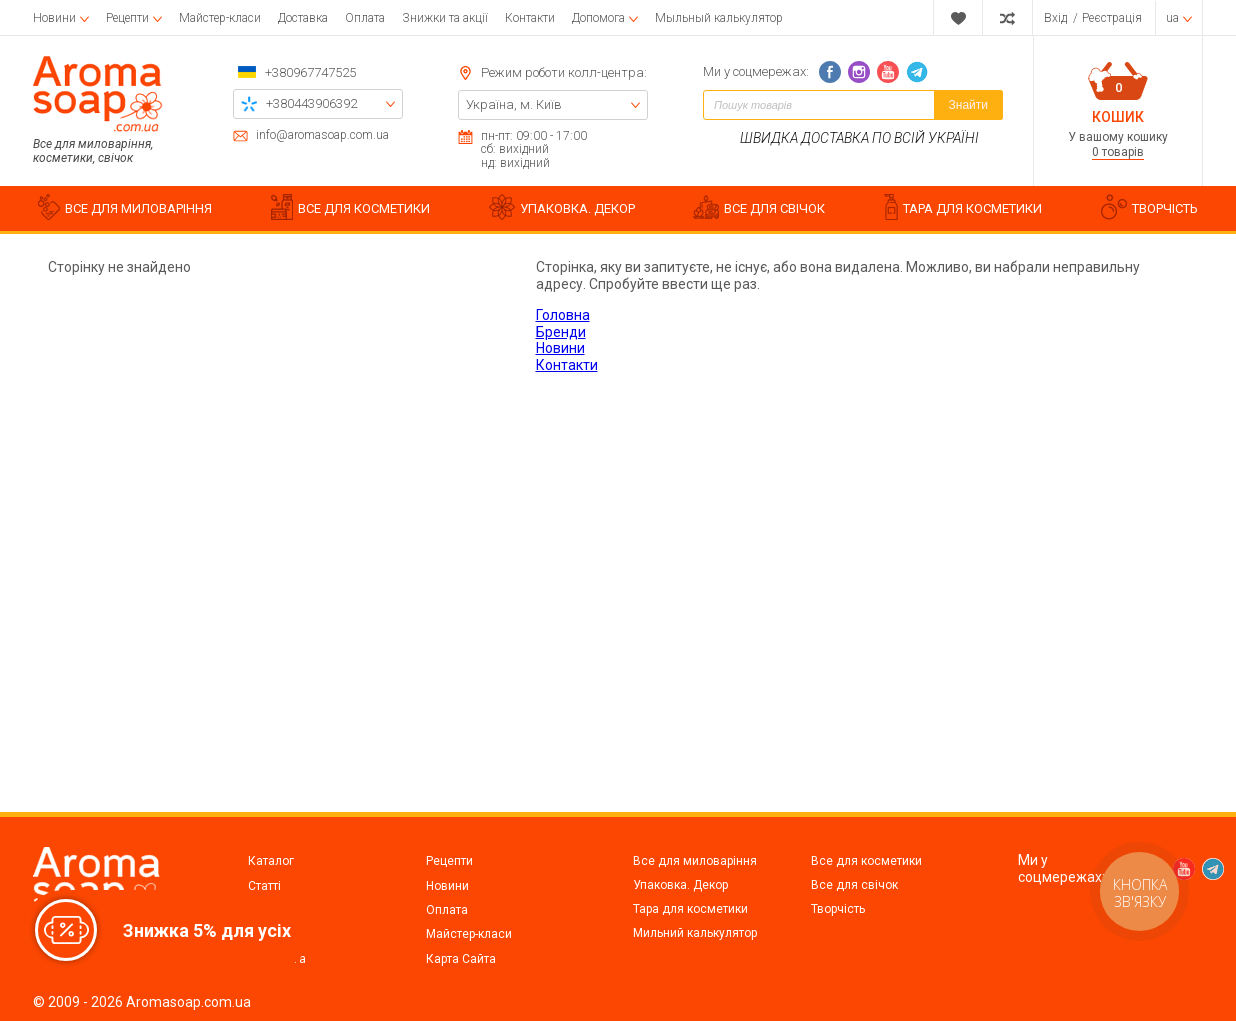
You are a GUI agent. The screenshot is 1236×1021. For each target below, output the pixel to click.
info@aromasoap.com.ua (322, 135)
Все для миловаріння (695, 861)
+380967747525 (310, 72)
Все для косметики (866, 861)
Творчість (838, 909)
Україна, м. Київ (514, 104)
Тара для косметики (690, 909)
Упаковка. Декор (680, 885)
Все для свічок (854, 885)
